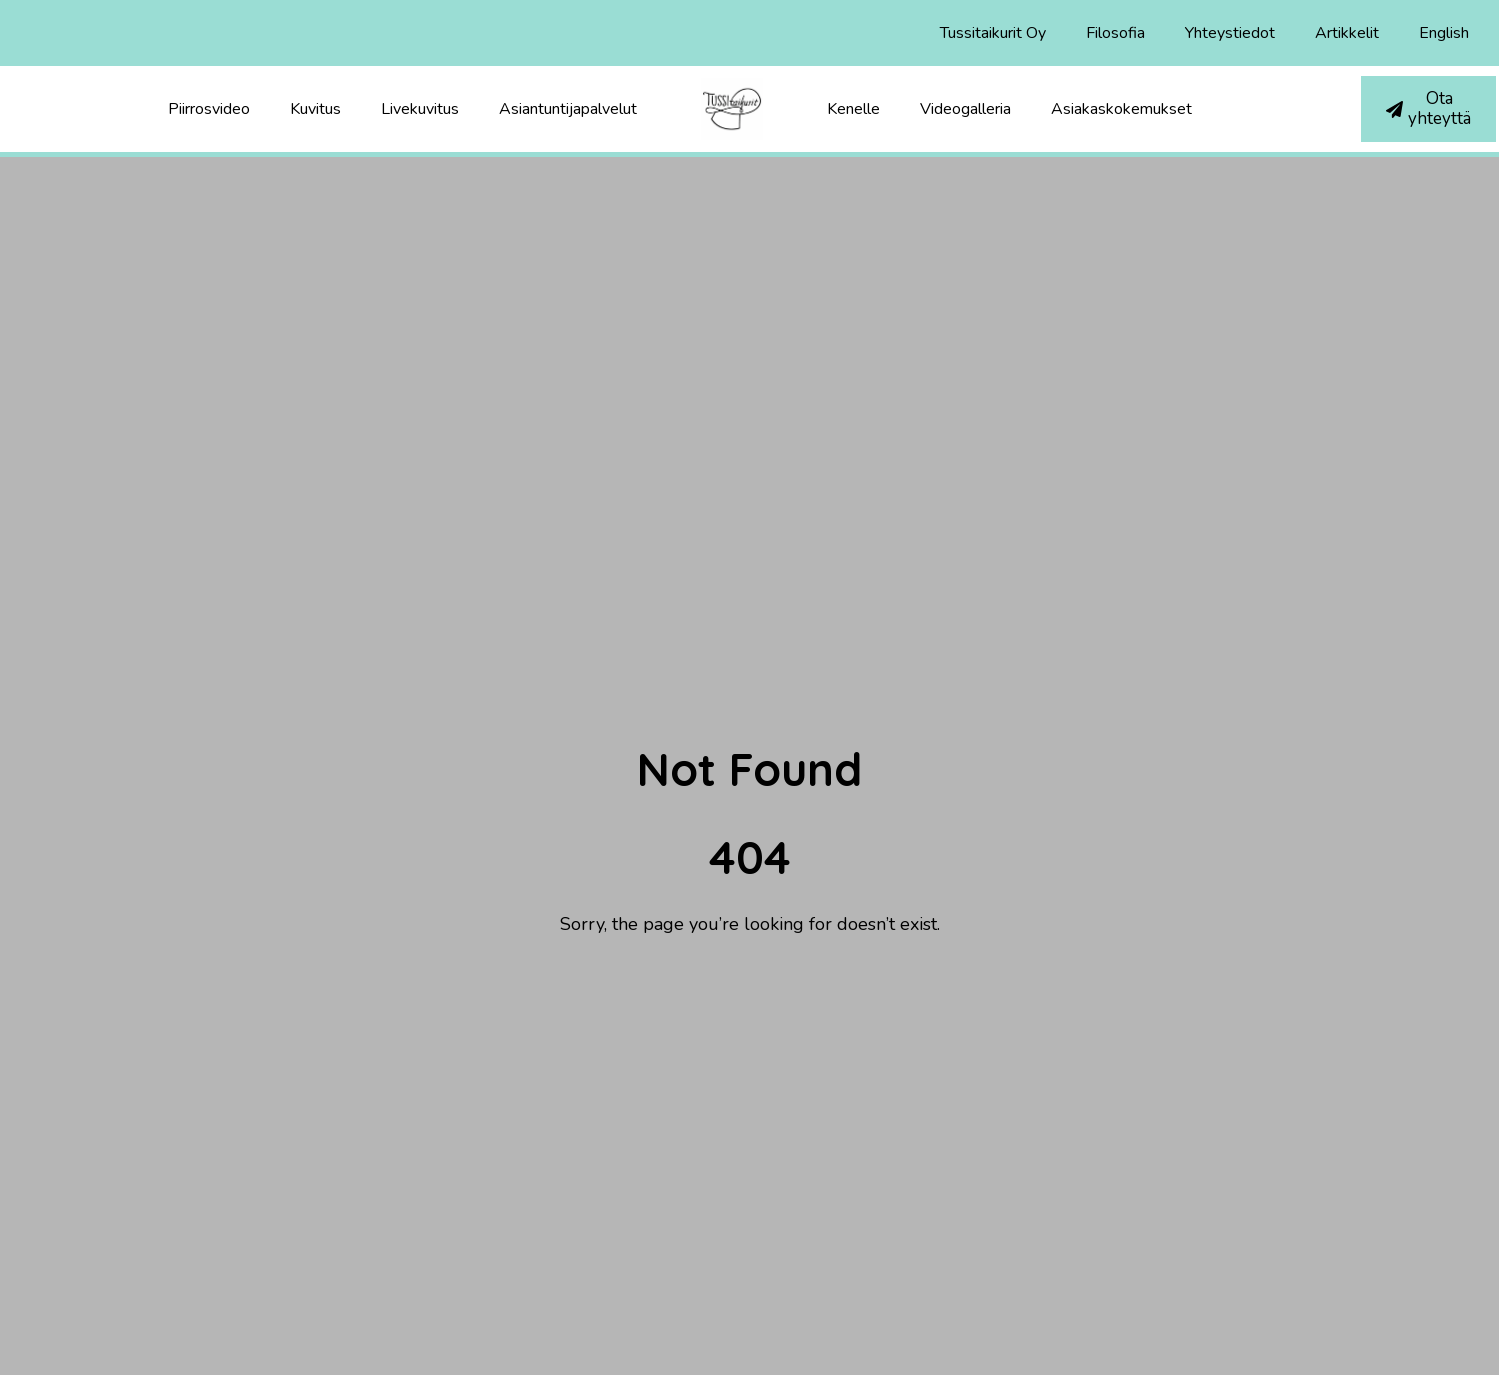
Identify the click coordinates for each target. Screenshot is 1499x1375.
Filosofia (1115, 33)
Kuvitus (315, 109)
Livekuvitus (420, 109)
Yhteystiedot (1230, 33)
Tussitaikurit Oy (993, 33)
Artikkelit (1347, 33)
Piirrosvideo (209, 109)
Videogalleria (965, 109)
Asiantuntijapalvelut (568, 109)
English (1444, 33)
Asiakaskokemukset (1121, 109)
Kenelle (853, 109)
